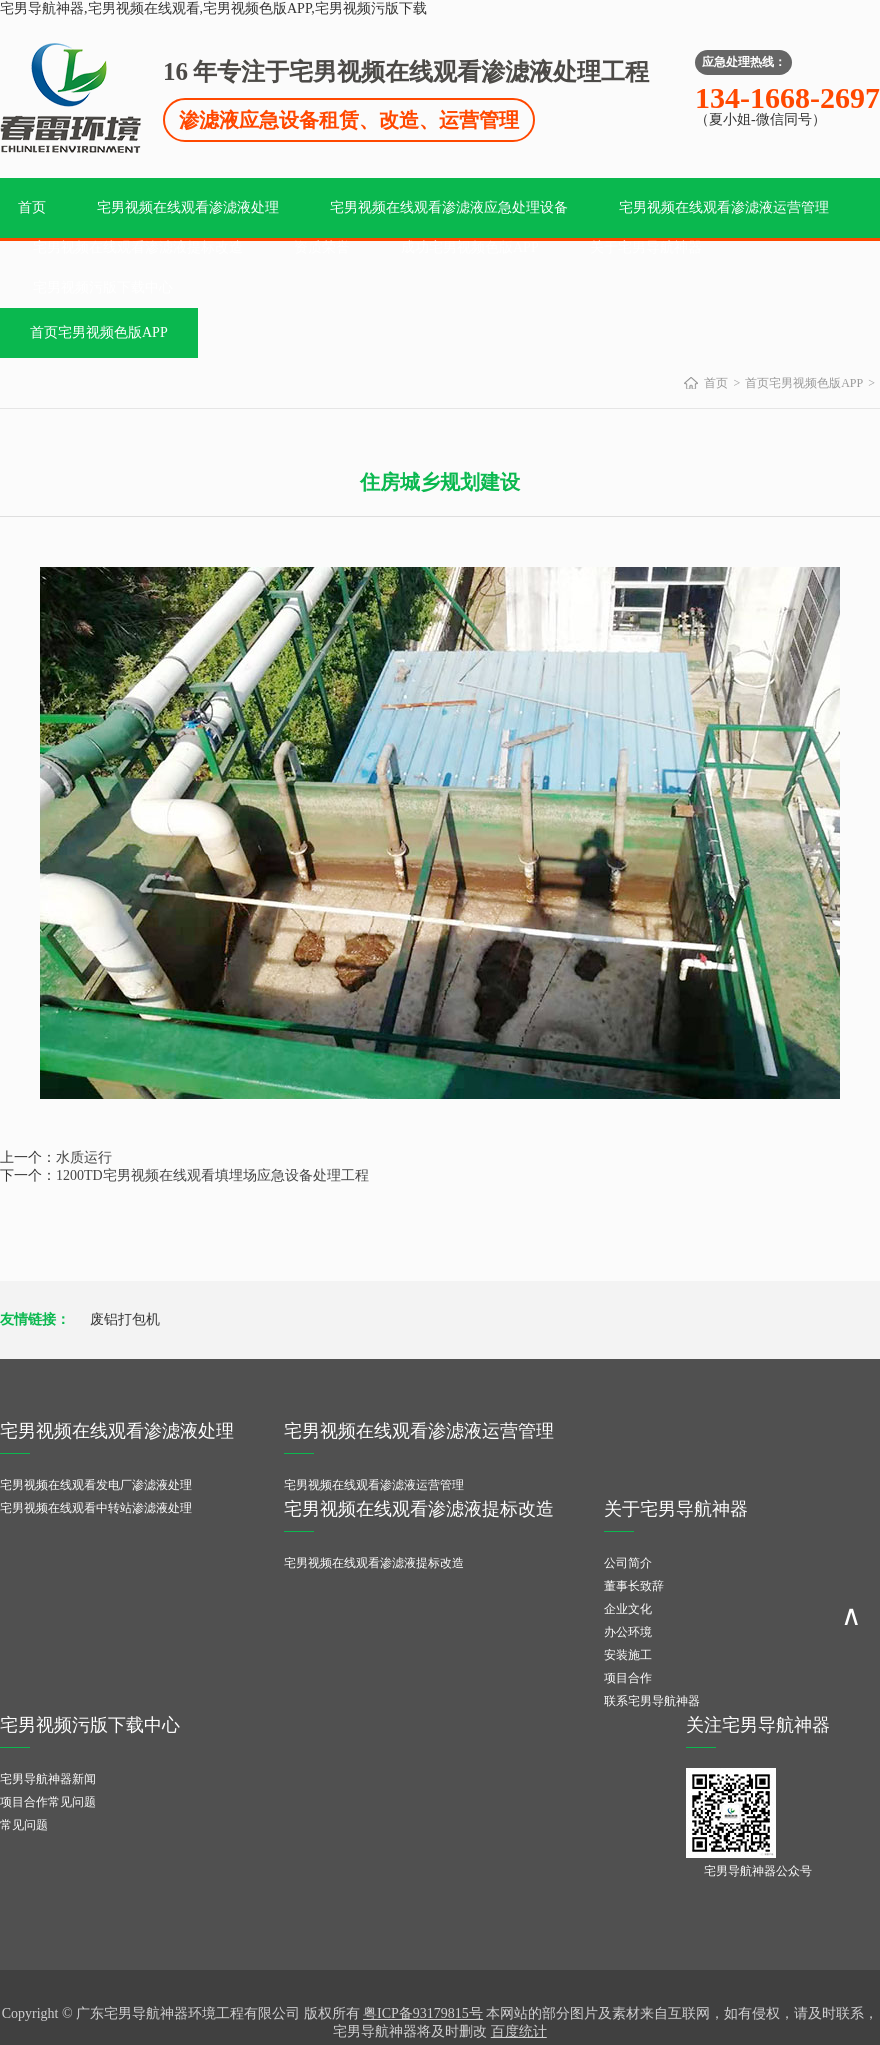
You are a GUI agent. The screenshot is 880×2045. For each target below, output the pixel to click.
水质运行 (84, 1157)
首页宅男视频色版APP (99, 332)
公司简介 (628, 1563)
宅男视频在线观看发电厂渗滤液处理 (96, 1485)
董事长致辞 (634, 1586)
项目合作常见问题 (48, 1802)
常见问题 (24, 1825)
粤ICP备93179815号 (423, 2013)
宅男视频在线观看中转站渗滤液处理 (96, 1508)
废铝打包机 (125, 1319)
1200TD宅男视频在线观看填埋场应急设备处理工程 (212, 1175)
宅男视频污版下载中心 (103, 287)
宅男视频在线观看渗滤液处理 (188, 207)
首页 (32, 207)
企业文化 (628, 1609)
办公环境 (628, 1632)
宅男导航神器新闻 (48, 1779)
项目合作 (628, 1678)
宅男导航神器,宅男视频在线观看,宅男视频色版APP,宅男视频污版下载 (213, 8)
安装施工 (628, 1655)
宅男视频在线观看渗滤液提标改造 (138, 247)
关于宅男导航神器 (646, 247)
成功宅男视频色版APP (470, 247)
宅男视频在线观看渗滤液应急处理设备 (449, 207)
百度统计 (519, 2031)
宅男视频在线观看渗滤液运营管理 (724, 207)
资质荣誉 (322, 247)
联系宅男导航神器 (652, 1701)
